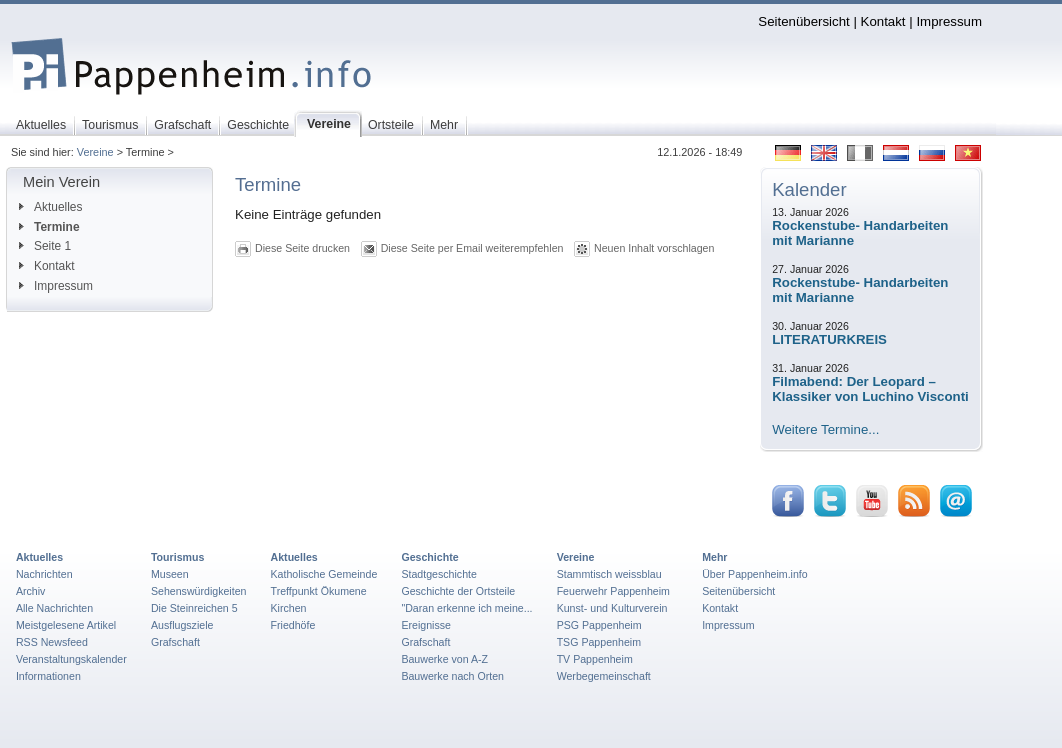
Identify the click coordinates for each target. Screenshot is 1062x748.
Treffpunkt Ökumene (319, 591)
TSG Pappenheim (599, 642)
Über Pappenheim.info (755, 574)
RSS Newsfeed (52, 642)
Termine (49, 227)
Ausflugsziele (182, 625)
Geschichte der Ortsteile (458, 591)
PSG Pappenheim (599, 625)
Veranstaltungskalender (71, 659)
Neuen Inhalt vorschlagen (654, 248)
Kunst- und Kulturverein (612, 608)
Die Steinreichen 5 (194, 608)
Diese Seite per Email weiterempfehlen (472, 248)
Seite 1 (45, 246)
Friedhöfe (293, 625)
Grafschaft (175, 642)
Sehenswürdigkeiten (199, 591)
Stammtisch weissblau (609, 574)
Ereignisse (426, 625)
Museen (170, 574)
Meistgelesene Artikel (66, 625)
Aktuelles (50, 207)
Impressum (949, 21)
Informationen (48, 676)
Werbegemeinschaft (604, 676)
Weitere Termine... (825, 429)
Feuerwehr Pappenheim (613, 591)
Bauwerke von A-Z (444, 659)
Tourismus (177, 557)
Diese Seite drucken (302, 248)
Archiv (30, 591)
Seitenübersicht (803, 21)
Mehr (714, 557)
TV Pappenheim (595, 659)
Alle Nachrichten (54, 608)
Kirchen (289, 608)
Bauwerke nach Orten (452, 676)
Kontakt (883, 21)
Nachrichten (44, 574)
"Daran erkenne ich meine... (466, 608)
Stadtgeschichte (439, 574)
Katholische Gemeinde (324, 574)
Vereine (95, 152)
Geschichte (429, 557)
